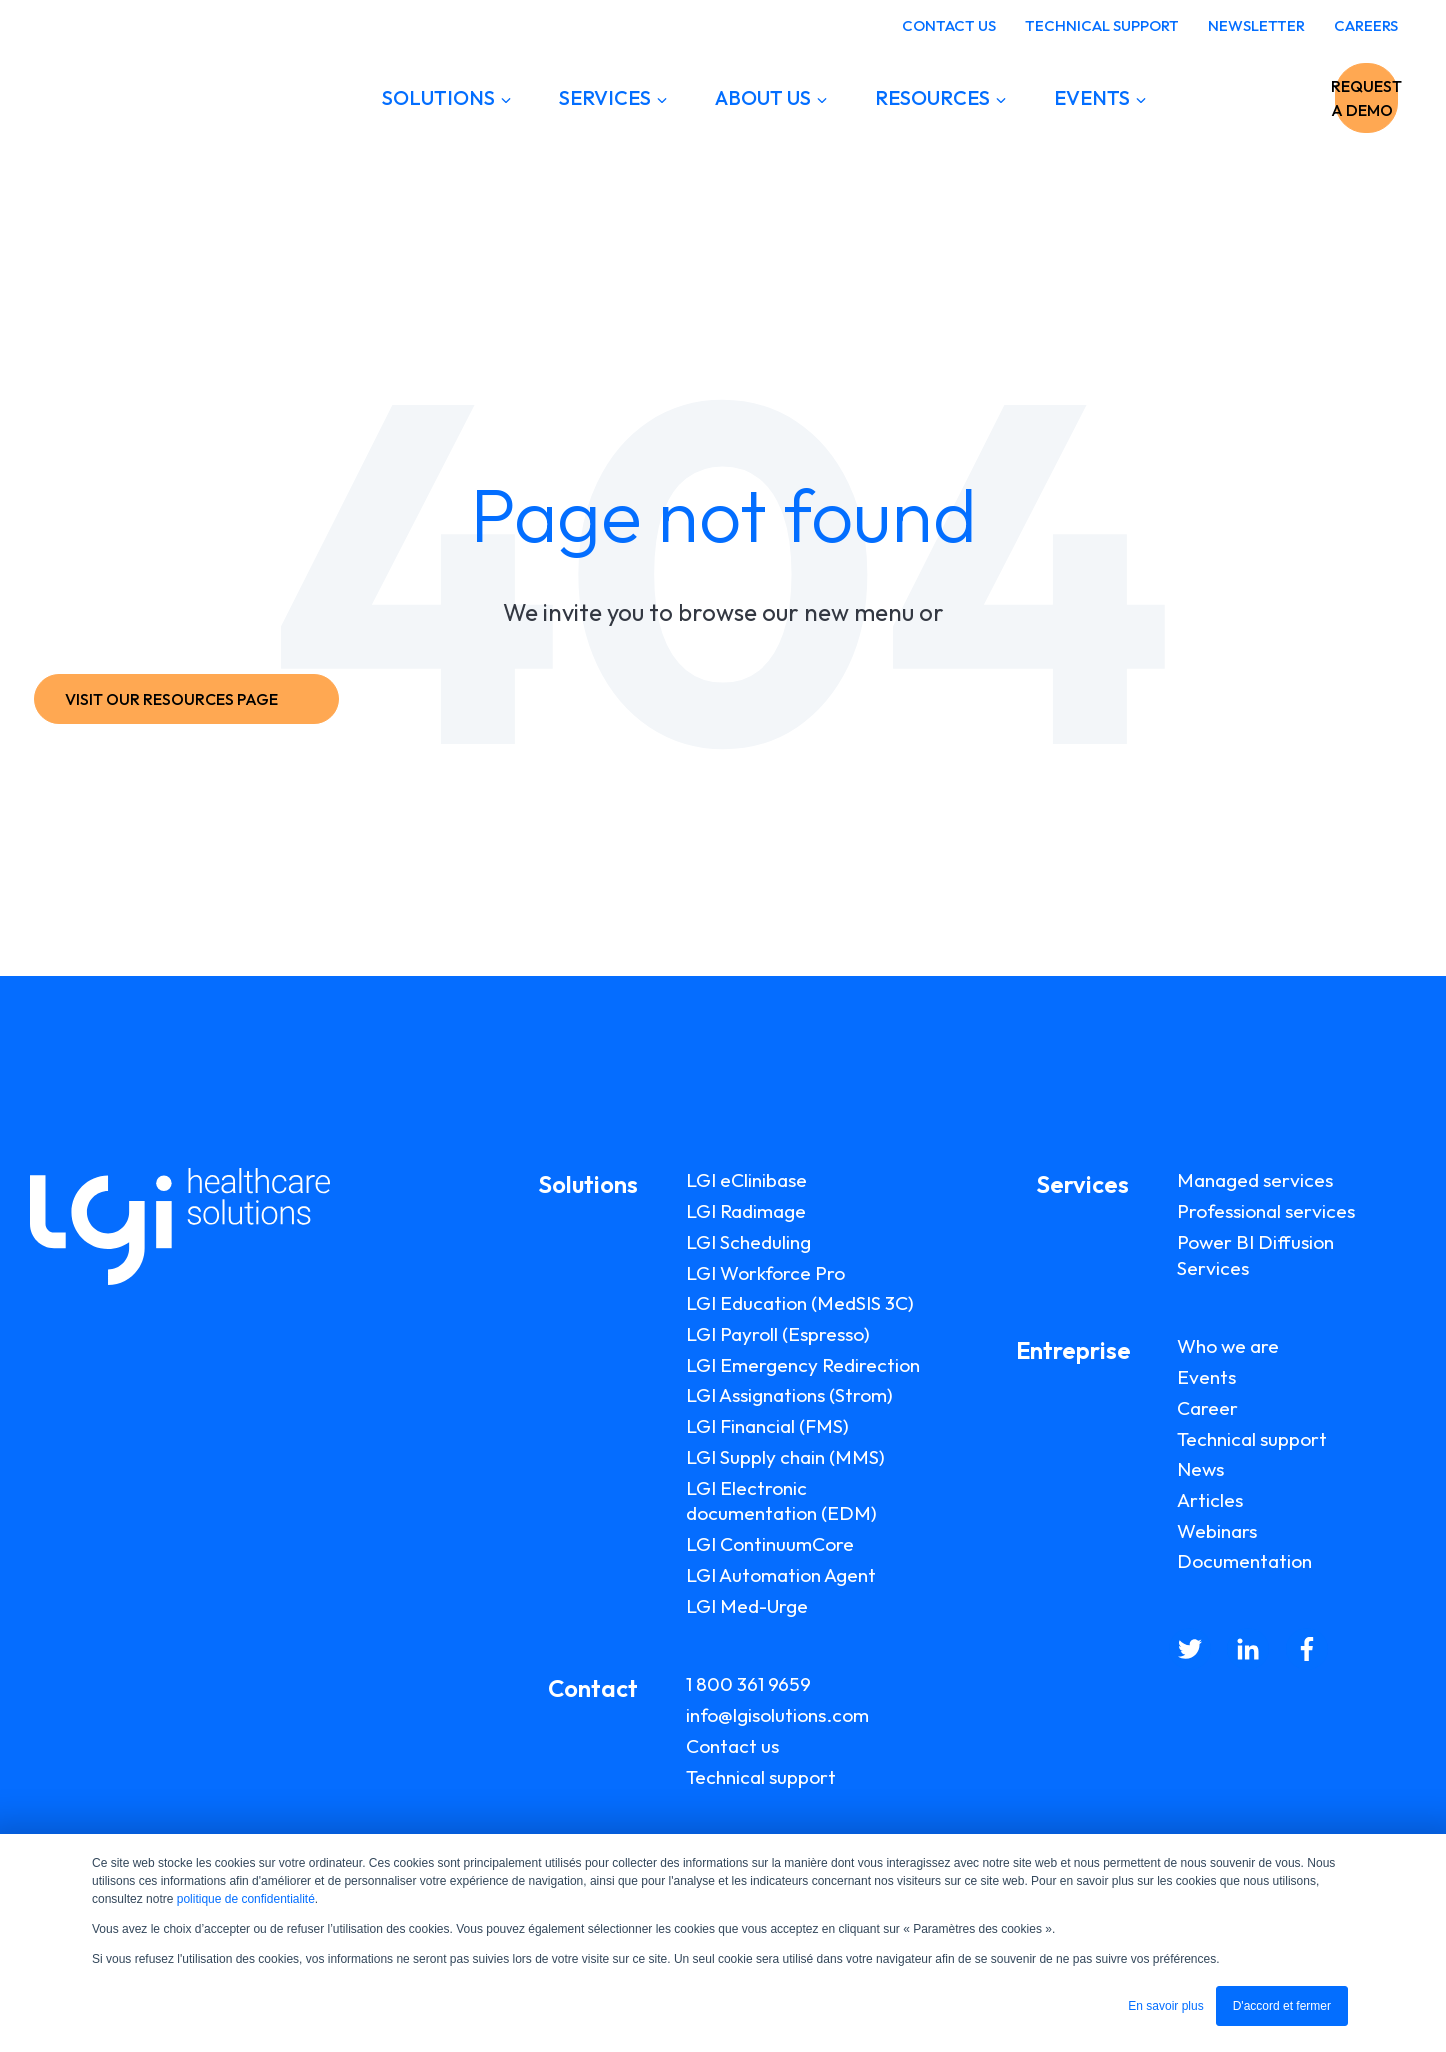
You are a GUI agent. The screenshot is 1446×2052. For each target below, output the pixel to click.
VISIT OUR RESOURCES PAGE (182, 699)
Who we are (1228, 1346)
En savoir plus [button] (1165, 2006)
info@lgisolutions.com (777, 1715)
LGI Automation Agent (781, 1575)
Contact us (732, 1746)
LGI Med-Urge (747, 1606)
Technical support (761, 1777)
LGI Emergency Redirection (803, 1365)
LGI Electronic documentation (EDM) (781, 1501)
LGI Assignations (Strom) (789, 1395)
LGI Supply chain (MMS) (785, 1457)
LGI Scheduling (748, 1242)
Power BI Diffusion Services (1255, 1255)
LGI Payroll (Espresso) (778, 1334)
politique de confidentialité (246, 1899)
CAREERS (1366, 25)
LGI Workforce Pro (765, 1273)
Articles (1210, 1500)
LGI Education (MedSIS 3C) (800, 1303)
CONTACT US (949, 25)
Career (1207, 1408)
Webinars (1217, 1531)
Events (1206, 1377)
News (1200, 1469)
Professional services (1266, 1211)
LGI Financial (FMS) (767, 1426)
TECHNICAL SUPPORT (1102, 25)
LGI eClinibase (746, 1180)
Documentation (1244, 1561)
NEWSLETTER (1256, 25)
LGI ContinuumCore (770, 1544)
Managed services (1255, 1180)
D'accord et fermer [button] (1282, 2006)
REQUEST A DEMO (1299, 98)
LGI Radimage (746, 1211)
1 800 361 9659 (748, 1684)
